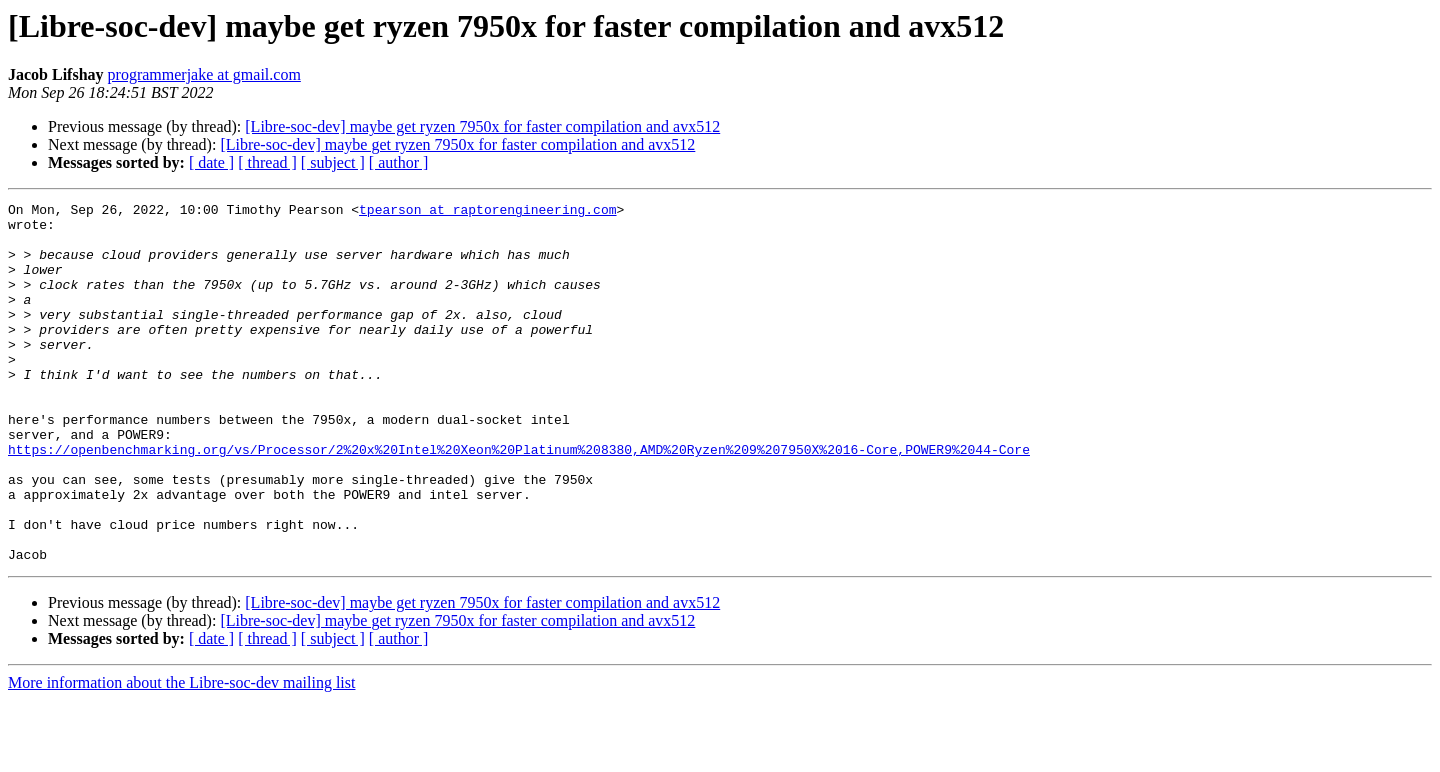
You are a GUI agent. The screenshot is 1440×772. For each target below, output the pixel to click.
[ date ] (211, 162)
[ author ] (399, 162)
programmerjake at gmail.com (204, 74)
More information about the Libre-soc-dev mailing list (181, 754)
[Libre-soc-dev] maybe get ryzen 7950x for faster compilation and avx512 (482, 126)
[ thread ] (267, 162)
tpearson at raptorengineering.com (487, 212)
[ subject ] (333, 162)
